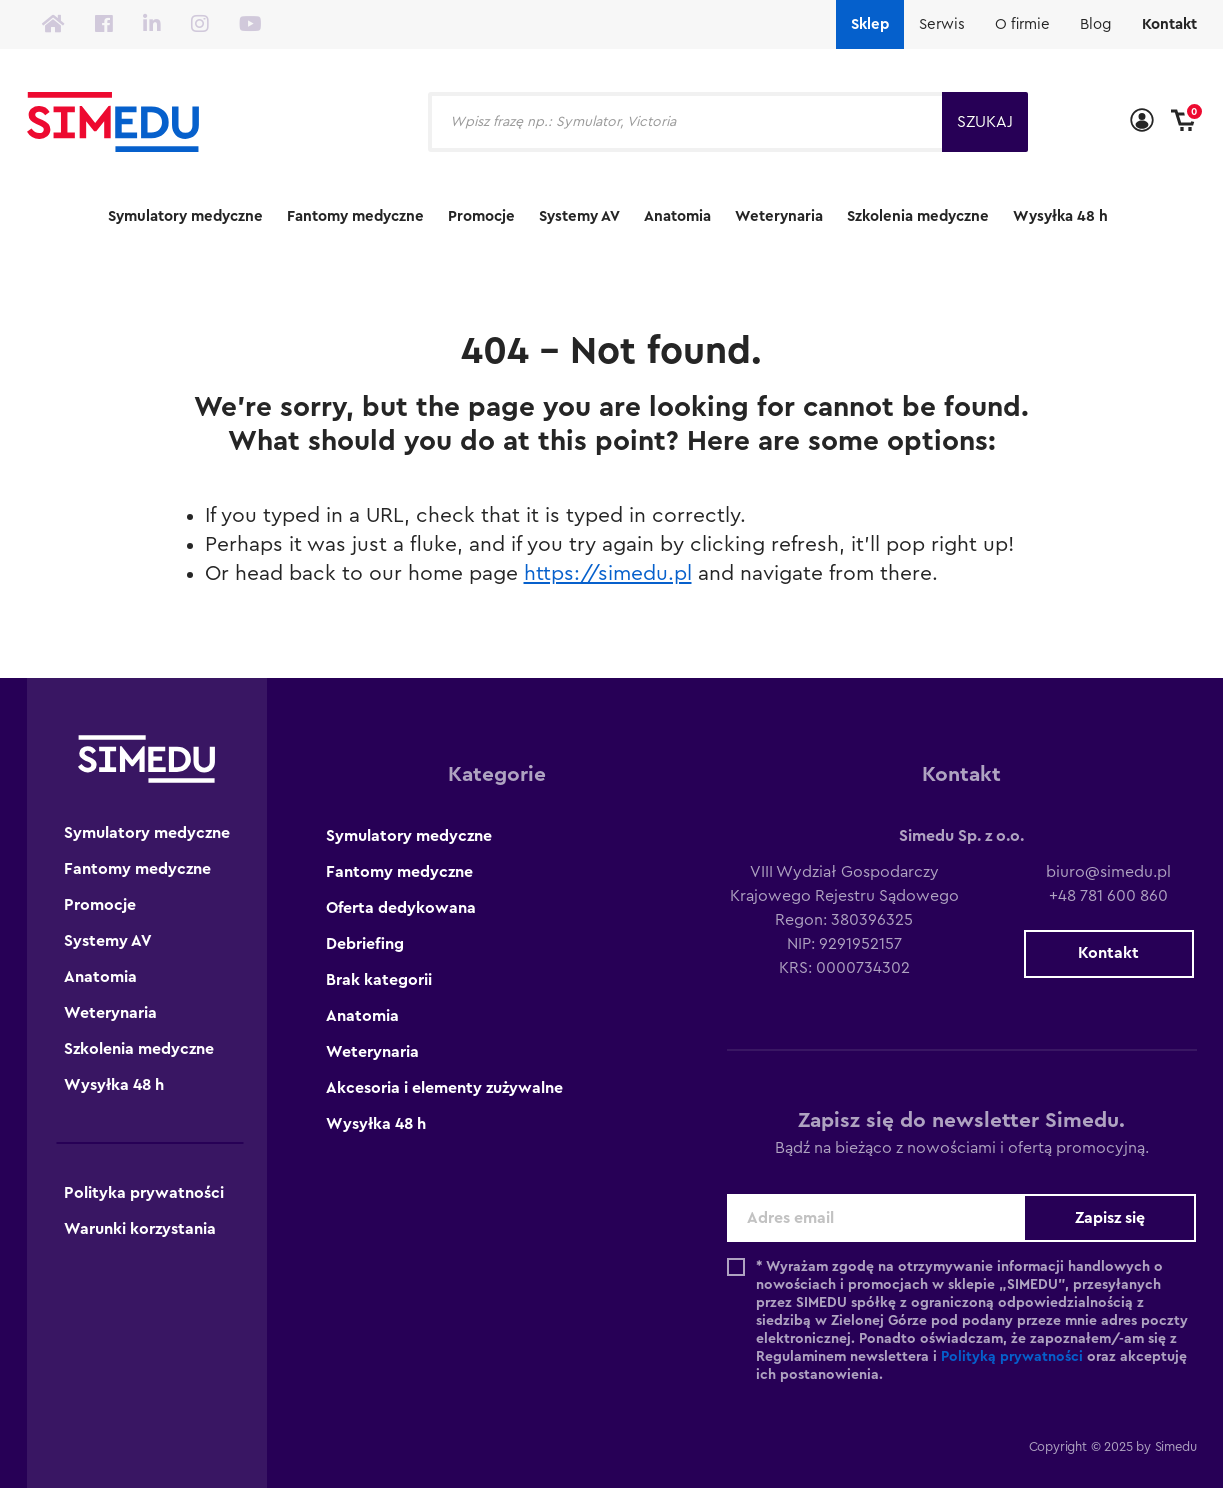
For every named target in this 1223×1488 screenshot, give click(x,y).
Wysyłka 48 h (1060, 216)
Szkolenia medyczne (918, 216)
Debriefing (365, 944)
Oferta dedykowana (401, 908)
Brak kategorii (379, 980)
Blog (1096, 24)
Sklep (870, 24)
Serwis (942, 24)
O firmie (1022, 24)
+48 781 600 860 (1108, 896)
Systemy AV (579, 216)
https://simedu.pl (608, 573)
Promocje (481, 216)
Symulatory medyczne (185, 216)
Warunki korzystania (140, 1229)
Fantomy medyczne (355, 216)
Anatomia (677, 216)
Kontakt (1169, 24)
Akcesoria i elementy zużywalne (444, 1088)
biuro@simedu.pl (1108, 872)
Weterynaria (779, 216)
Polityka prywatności (144, 1193)
